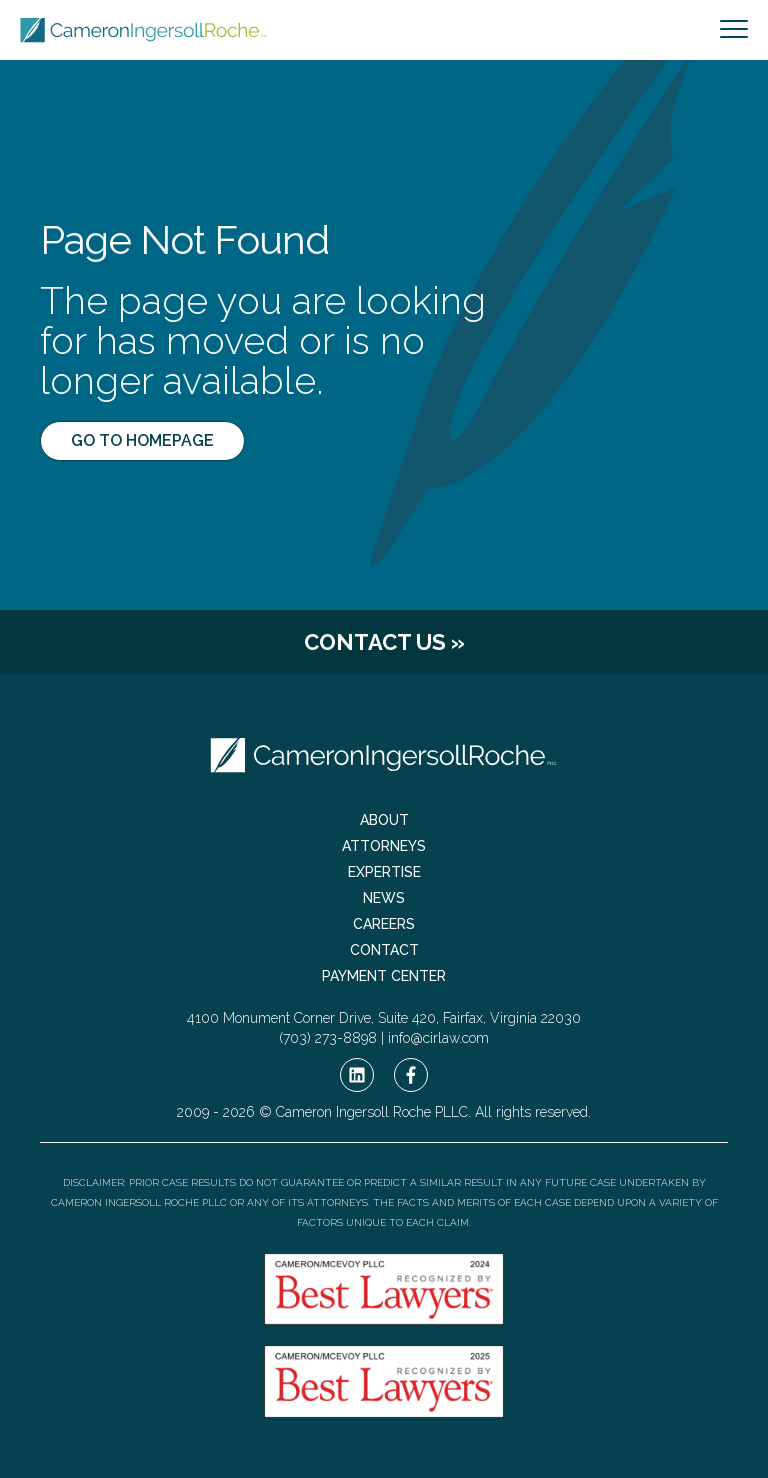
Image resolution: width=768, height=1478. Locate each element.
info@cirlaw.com (438, 1038)
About (384, 820)
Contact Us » (384, 642)
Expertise (384, 872)
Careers (384, 924)
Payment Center (384, 976)
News (384, 898)
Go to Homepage (142, 440)
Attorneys (384, 846)
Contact (384, 950)
